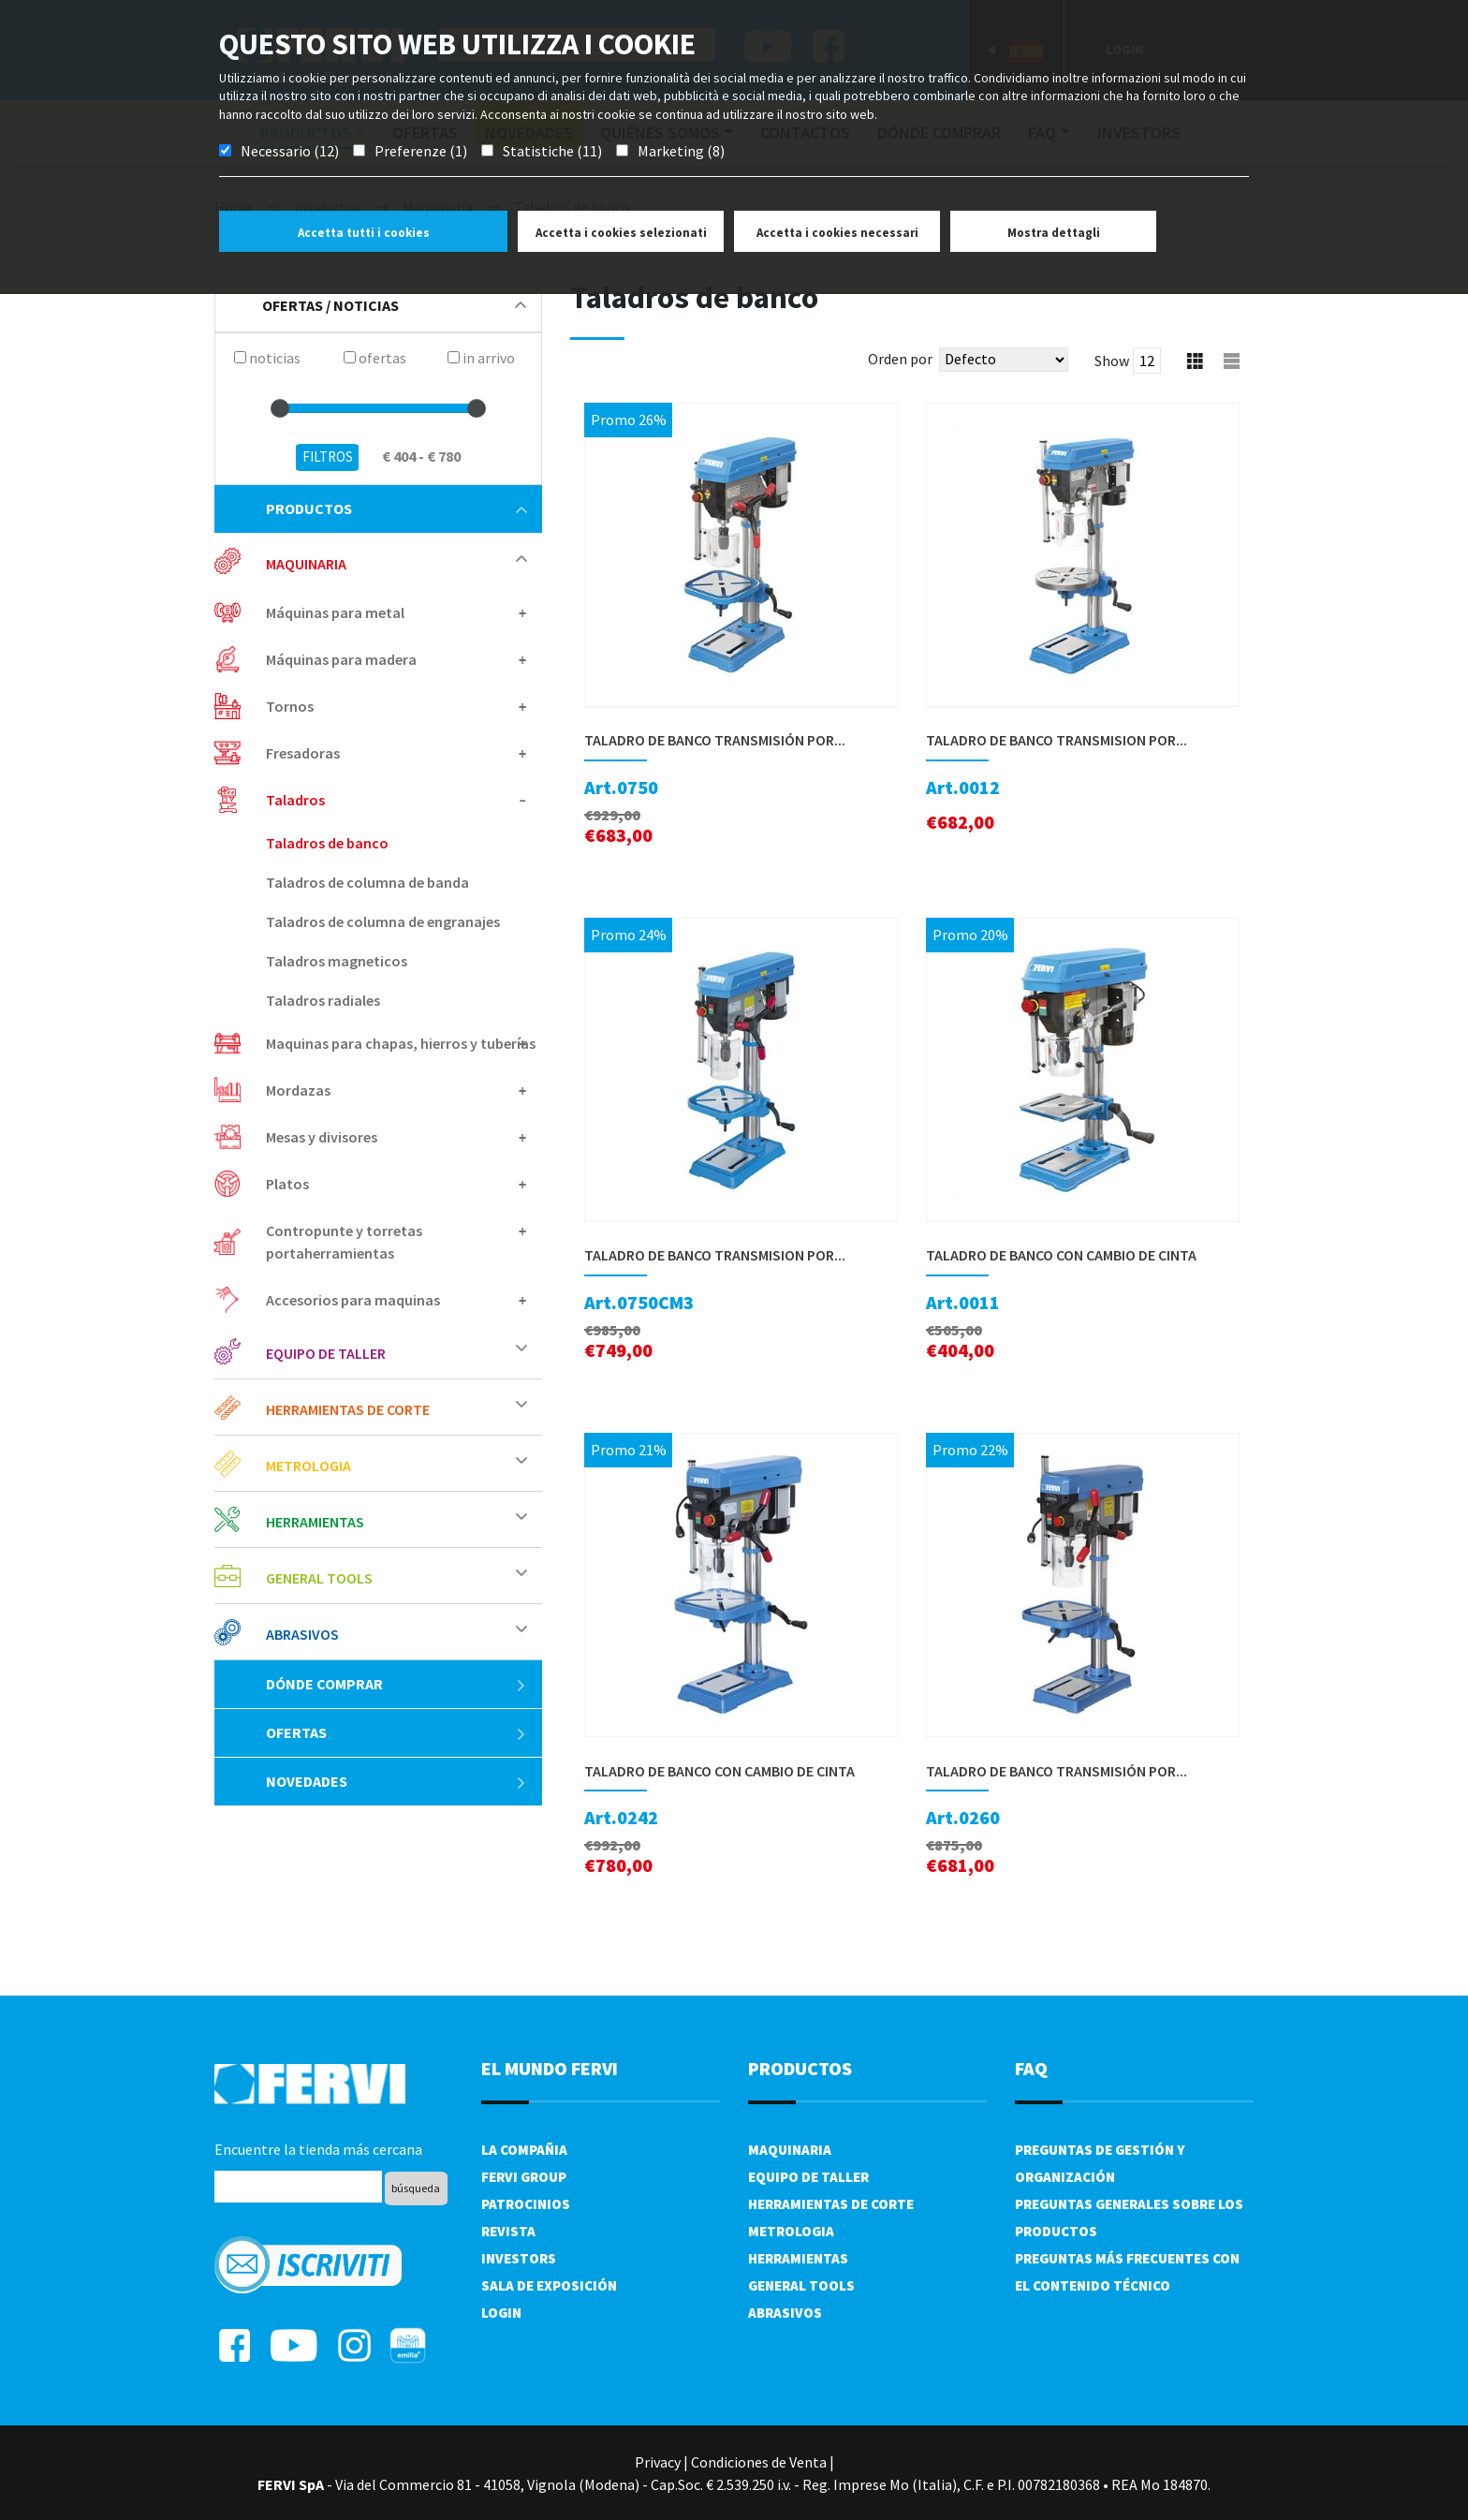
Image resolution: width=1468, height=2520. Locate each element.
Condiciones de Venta (759, 2462)
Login (501, 2312)
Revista (508, 2231)
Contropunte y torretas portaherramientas (344, 1241)
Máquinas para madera (341, 659)
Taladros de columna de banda (367, 882)
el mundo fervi (549, 2068)
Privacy (658, 2462)
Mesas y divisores (321, 1136)
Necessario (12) (290, 150)
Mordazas (298, 1090)
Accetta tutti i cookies (364, 233)
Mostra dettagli (1053, 233)
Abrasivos (302, 1634)
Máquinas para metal (335, 612)
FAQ (1031, 2068)
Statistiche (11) (552, 150)
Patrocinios (525, 2204)
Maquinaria (306, 563)
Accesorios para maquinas (353, 1299)
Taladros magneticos (336, 960)
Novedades (396, 1781)
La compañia (524, 2150)
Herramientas (315, 1521)
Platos (287, 1183)
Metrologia (308, 1465)
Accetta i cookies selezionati (621, 233)
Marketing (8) (681, 150)
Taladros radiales (323, 1000)
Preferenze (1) (420, 150)
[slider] (280, 408)
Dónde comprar (396, 1683)
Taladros (295, 799)
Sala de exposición (549, 2285)
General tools (319, 1578)
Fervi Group (523, 2177)
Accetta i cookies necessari (837, 233)
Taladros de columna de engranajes (383, 921)
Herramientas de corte (348, 1409)
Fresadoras (303, 753)
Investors (518, 2258)
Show (1111, 360)
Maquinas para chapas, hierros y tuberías (401, 1043)
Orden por (900, 358)
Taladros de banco (327, 842)
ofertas (396, 1732)
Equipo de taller (326, 1353)
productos (396, 508)
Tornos (290, 706)
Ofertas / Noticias (394, 305)
